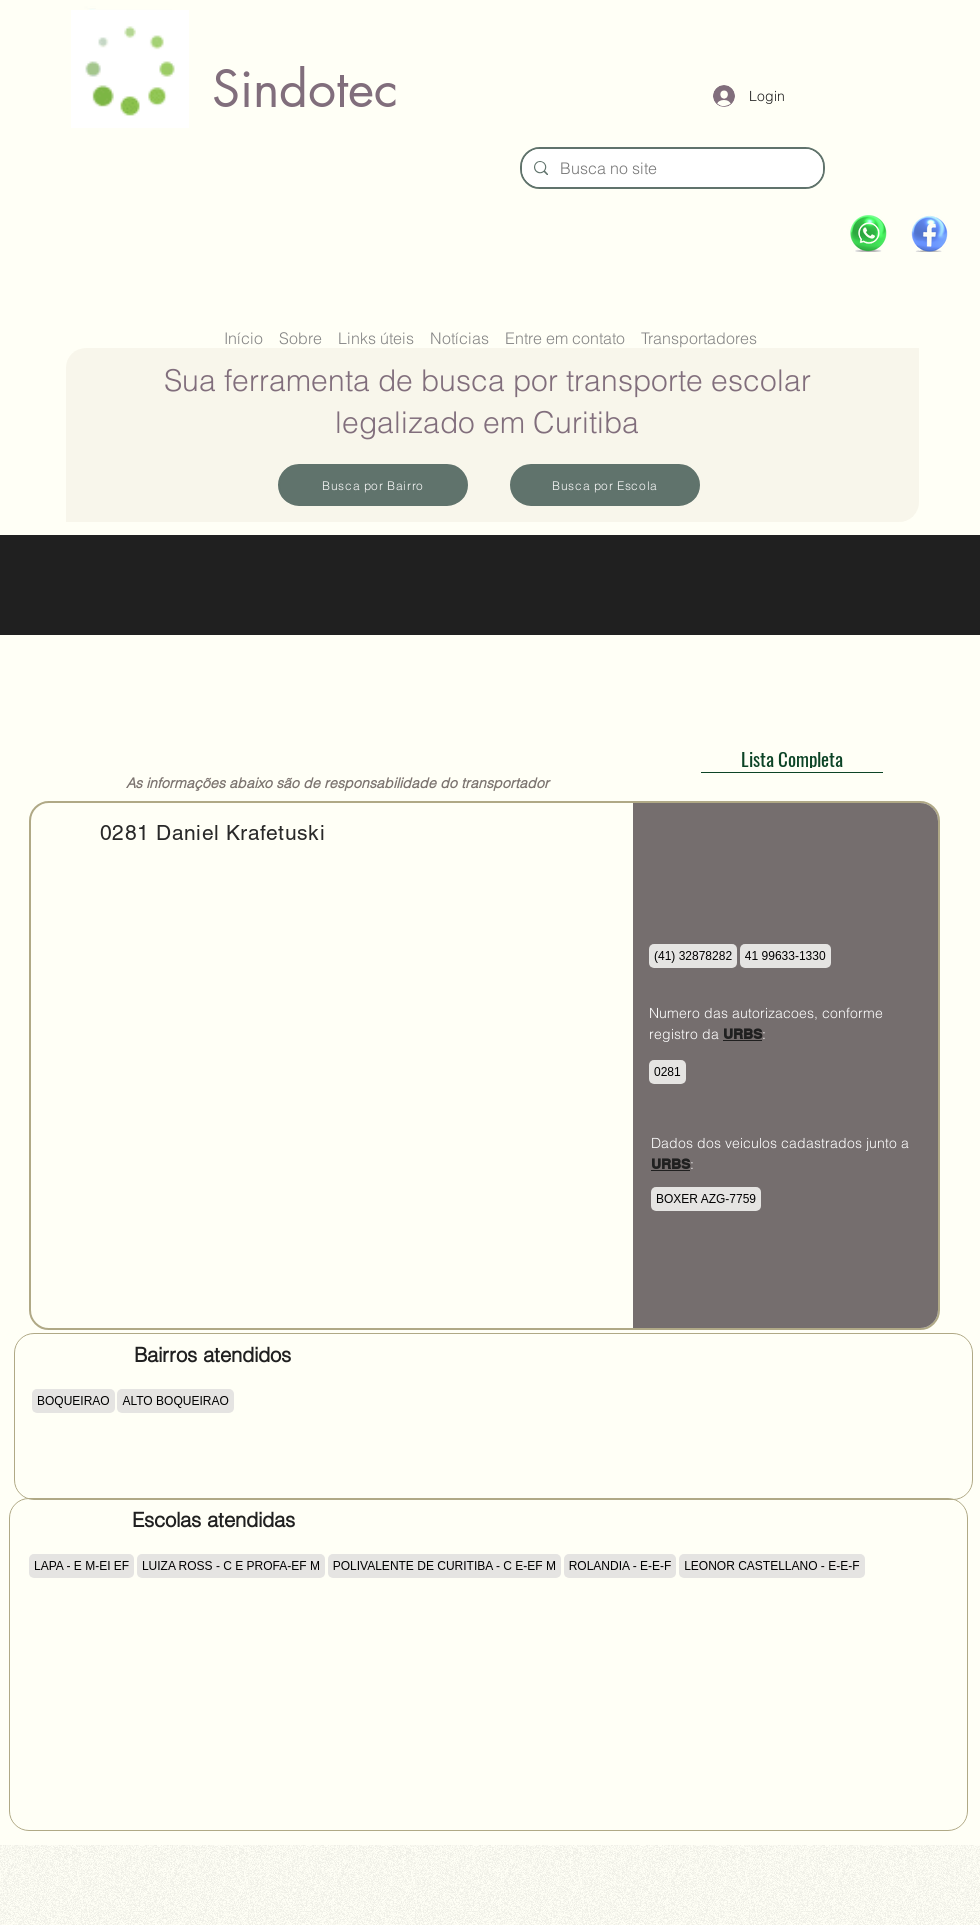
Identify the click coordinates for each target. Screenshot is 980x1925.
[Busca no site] (670, 168)
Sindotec (305, 89)
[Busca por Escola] (605, 485)
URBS (742, 1034)
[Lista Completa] (792, 758)
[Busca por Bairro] (373, 485)
